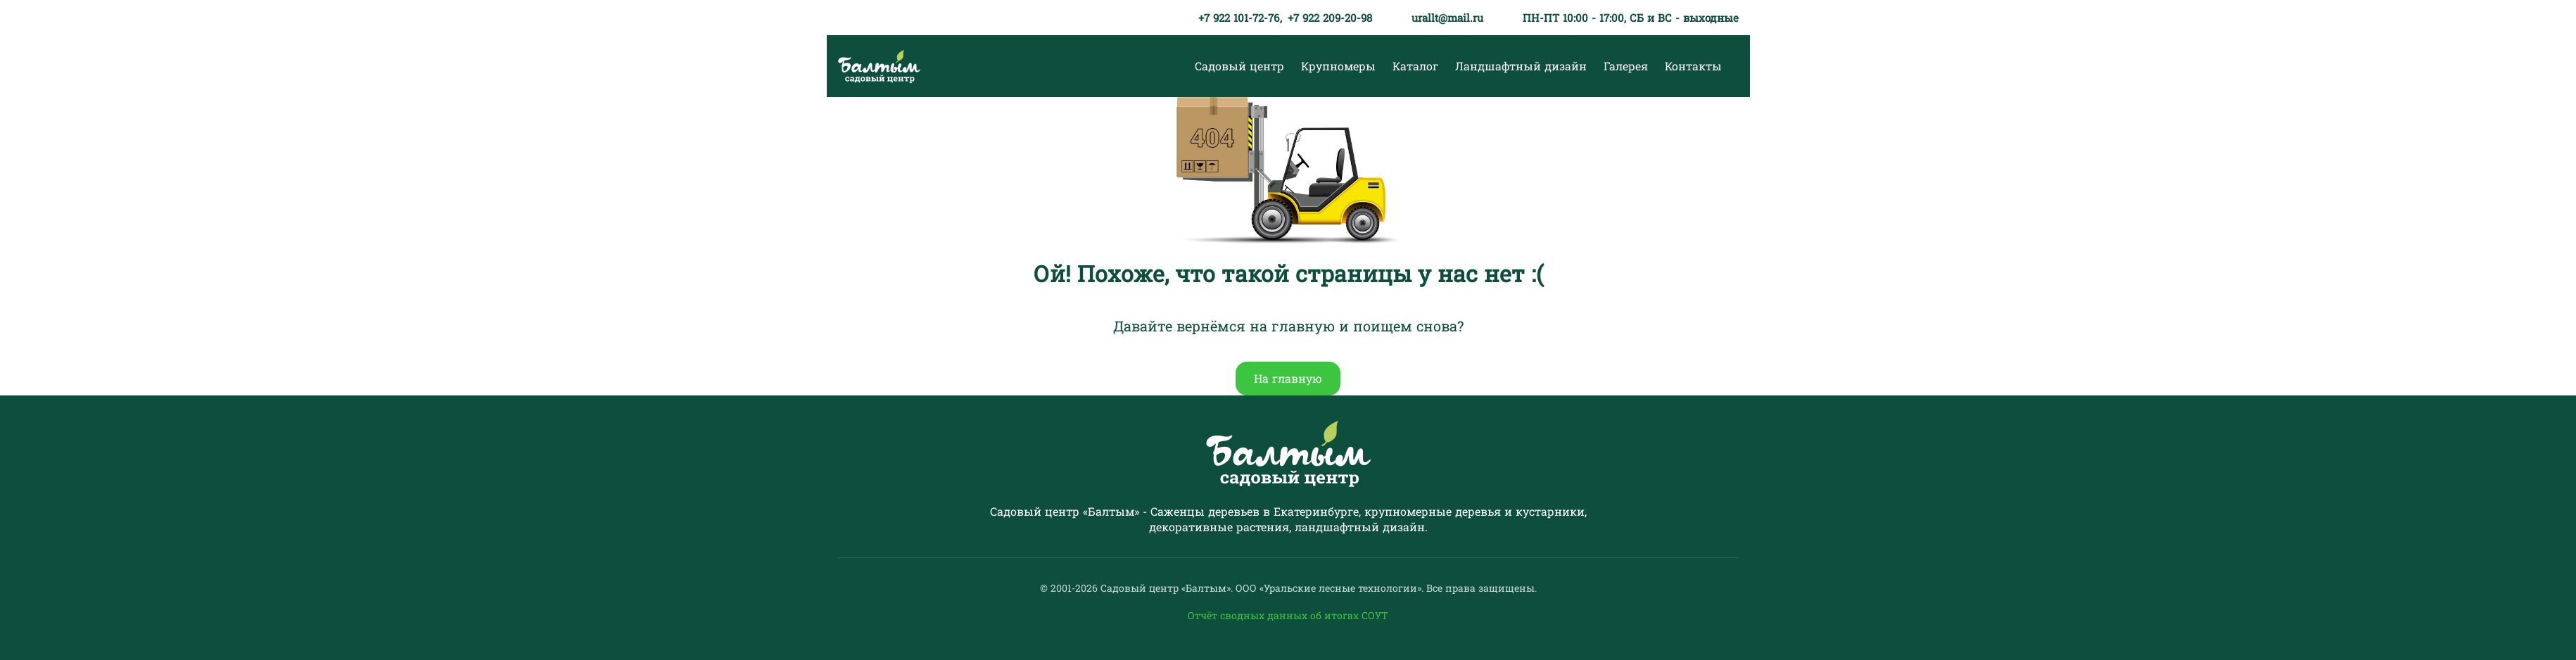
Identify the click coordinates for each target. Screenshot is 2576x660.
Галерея (1626, 65)
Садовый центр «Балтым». (1168, 588)
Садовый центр (1239, 65)
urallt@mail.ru (1447, 18)
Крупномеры (1338, 65)
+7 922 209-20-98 (1330, 18)
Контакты (1693, 65)
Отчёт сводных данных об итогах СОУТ (1288, 615)
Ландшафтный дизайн (1521, 65)
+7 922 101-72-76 (1238, 17)
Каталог (1415, 65)
